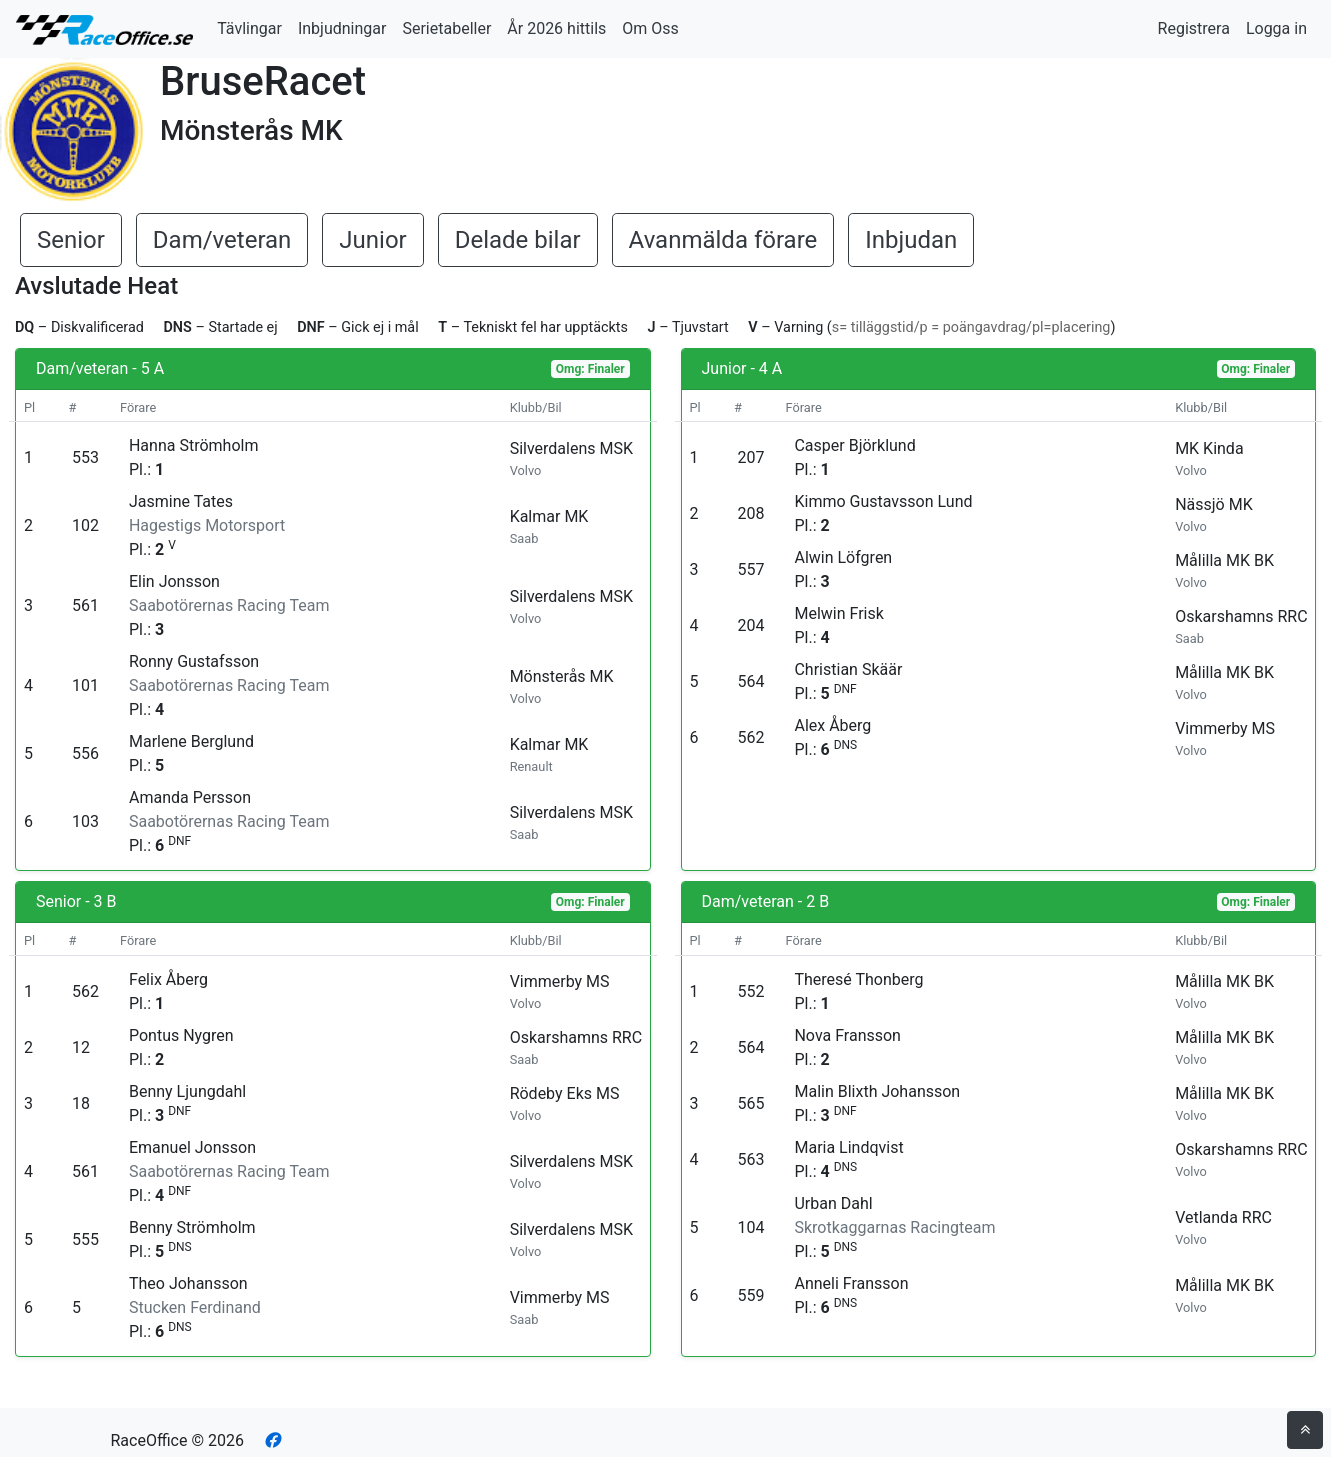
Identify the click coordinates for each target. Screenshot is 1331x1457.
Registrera (1194, 28)
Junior (372, 240)
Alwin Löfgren (843, 557)
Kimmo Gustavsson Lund (883, 501)
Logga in (1276, 28)
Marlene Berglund (191, 741)
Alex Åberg (832, 725)
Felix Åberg (168, 979)
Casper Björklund (854, 445)
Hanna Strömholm (193, 445)
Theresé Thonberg (858, 979)
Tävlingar (249, 28)
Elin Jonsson (174, 581)
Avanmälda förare (723, 240)
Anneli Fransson (851, 1283)
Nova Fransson (847, 1035)
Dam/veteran (222, 240)
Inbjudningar (342, 28)
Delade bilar (518, 240)
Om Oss (650, 28)
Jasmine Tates (181, 501)
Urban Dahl (833, 1203)
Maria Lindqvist (848, 1147)
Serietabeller (446, 28)
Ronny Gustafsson (194, 661)
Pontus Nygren (181, 1035)
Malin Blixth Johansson (877, 1091)
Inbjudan (911, 240)
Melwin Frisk (838, 613)
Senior (71, 240)
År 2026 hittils (556, 28)
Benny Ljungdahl (187, 1091)
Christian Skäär (848, 669)
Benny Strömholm (192, 1227)
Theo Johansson (188, 1283)
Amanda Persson (190, 797)
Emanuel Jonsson (192, 1147)
